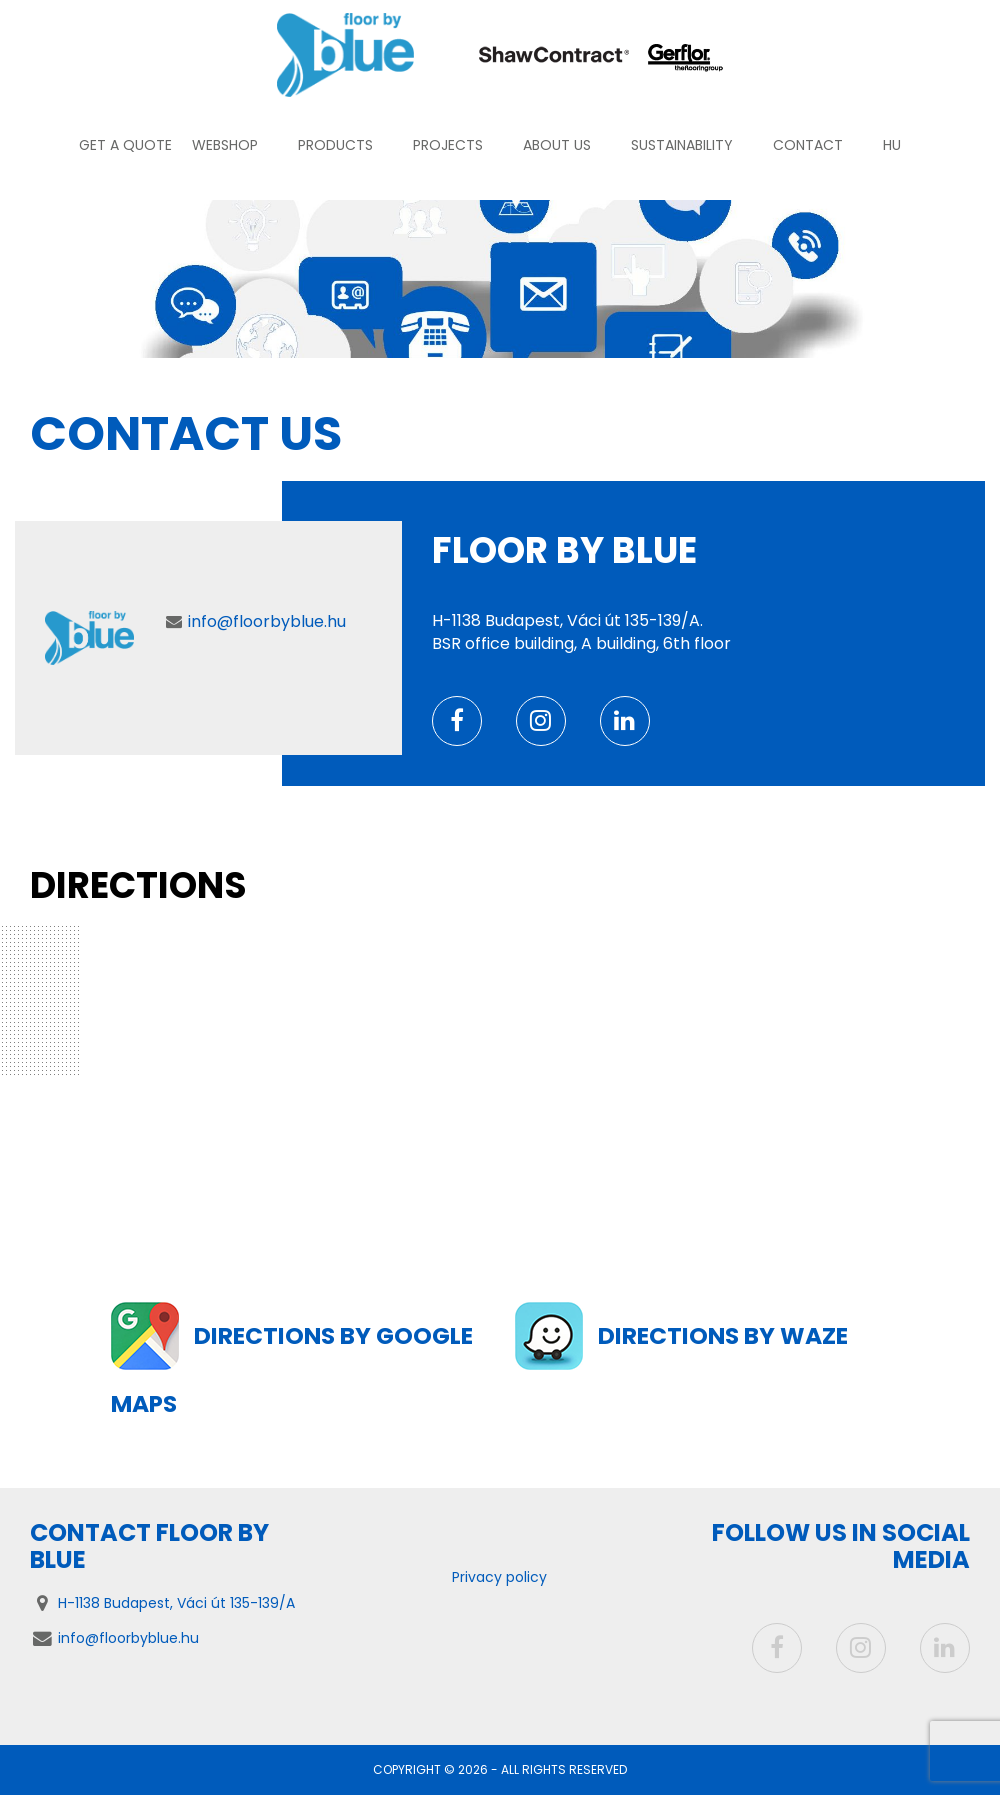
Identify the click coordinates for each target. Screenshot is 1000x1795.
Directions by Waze (725, 1335)
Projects (448, 145)
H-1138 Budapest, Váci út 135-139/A (176, 1603)
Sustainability (682, 145)
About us (557, 145)
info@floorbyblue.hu (267, 621)
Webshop (225, 145)
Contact (808, 145)
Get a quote (125, 145)
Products (335, 145)
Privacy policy (499, 1577)
